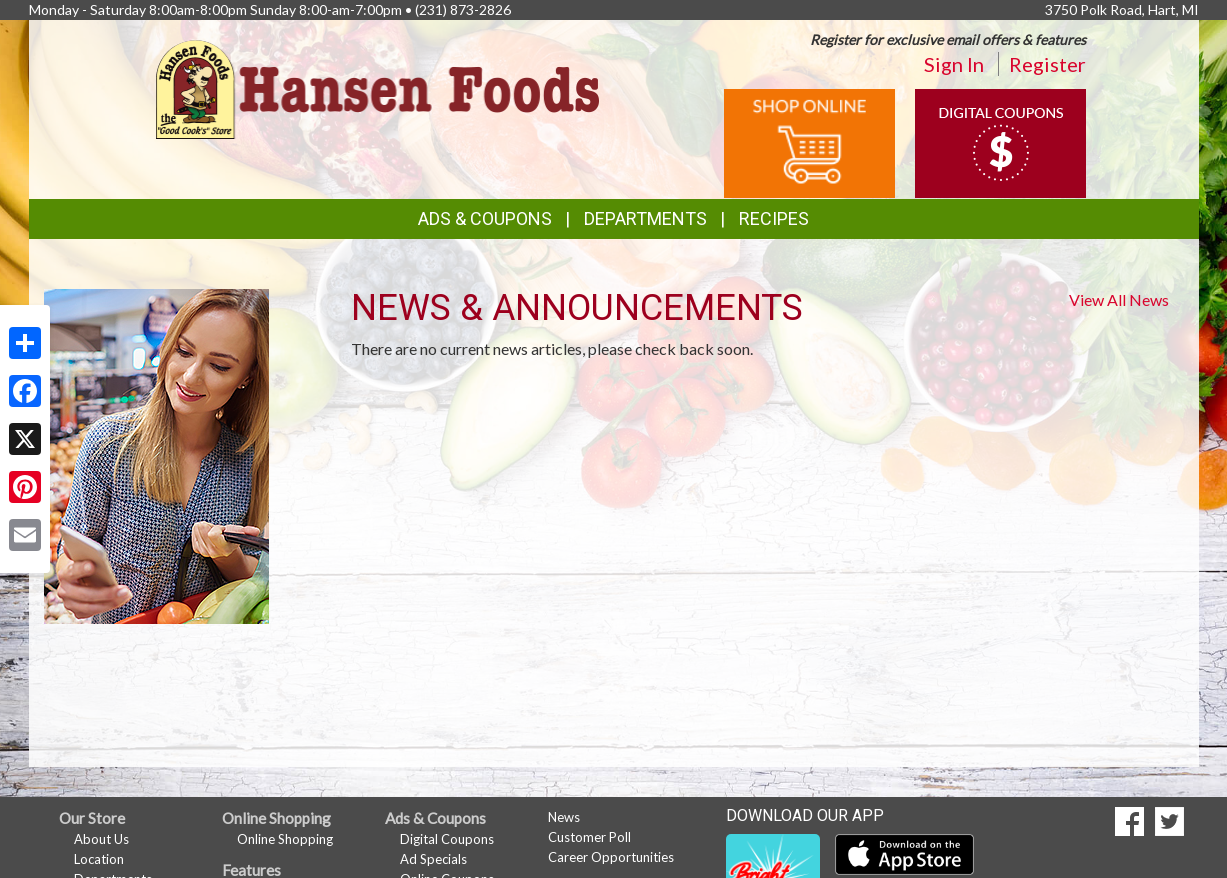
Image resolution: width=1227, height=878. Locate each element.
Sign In (954, 64)
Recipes (774, 218)
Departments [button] (645, 218)
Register (1047, 64)
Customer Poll (589, 837)
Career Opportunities (611, 857)
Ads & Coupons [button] (485, 218)
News (564, 817)
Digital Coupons (447, 839)
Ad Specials (433, 859)
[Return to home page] (377, 87)
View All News (1119, 299)
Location (99, 859)
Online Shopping (285, 839)
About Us (101, 839)
